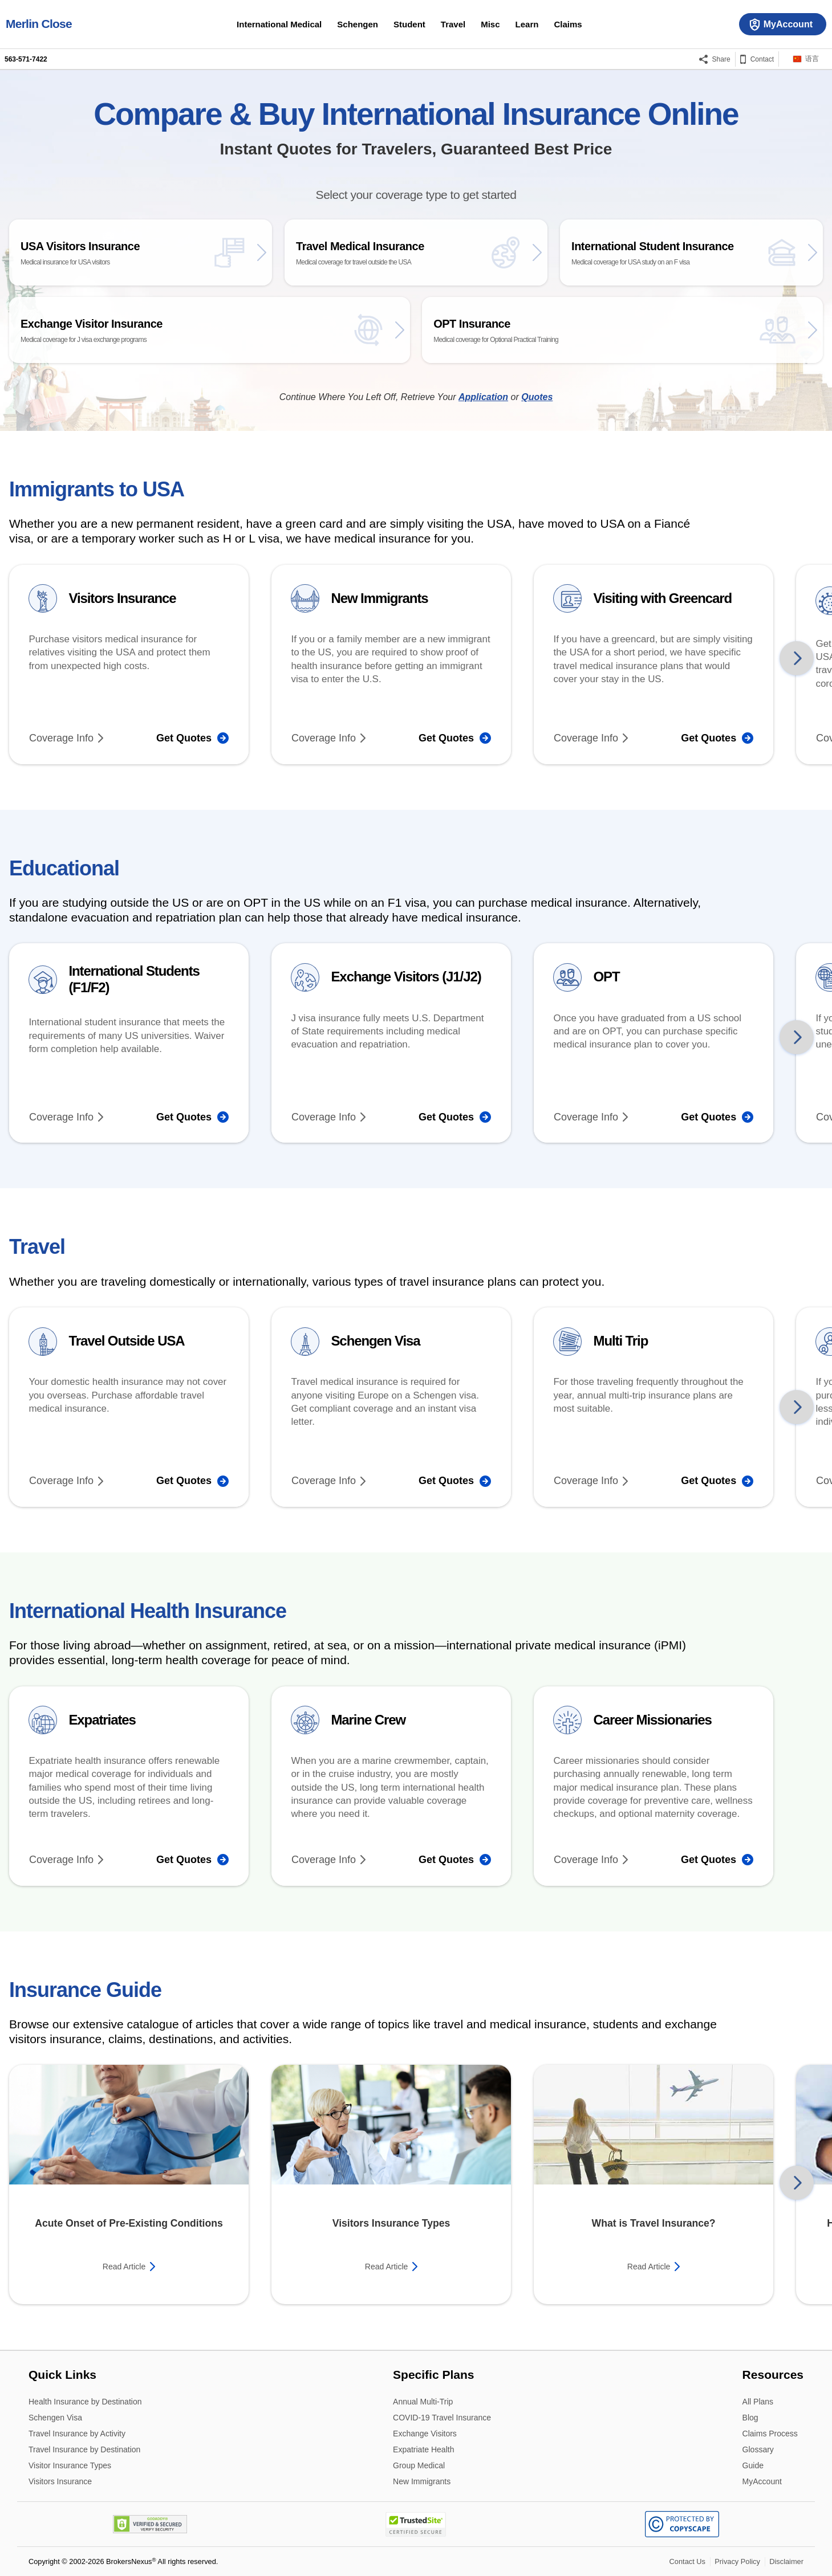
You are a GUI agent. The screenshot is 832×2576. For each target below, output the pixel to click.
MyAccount (762, 2481)
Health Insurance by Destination (85, 2402)
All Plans (757, 2402)
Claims (568, 24)
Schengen (357, 24)
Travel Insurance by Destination (84, 2449)
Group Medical (419, 2465)
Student (409, 24)
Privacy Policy (737, 2561)
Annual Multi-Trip (423, 2402)
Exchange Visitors (425, 2434)
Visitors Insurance (60, 2481)
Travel (453, 24)
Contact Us (687, 2561)
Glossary (758, 2449)
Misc (490, 24)
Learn (527, 24)
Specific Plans (433, 2374)
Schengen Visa (55, 2418)
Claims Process (770, 2434)
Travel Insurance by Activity (77, 2434)
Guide (753, 2465)
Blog (750, 2418)
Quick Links (62, 2374)
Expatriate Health (423, 2449)
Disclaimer (786, 2561)
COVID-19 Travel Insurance (442, 2418)
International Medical (279, 24)
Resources (772, 2374)
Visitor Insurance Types (70, 2465)
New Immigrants (422, 2481)
